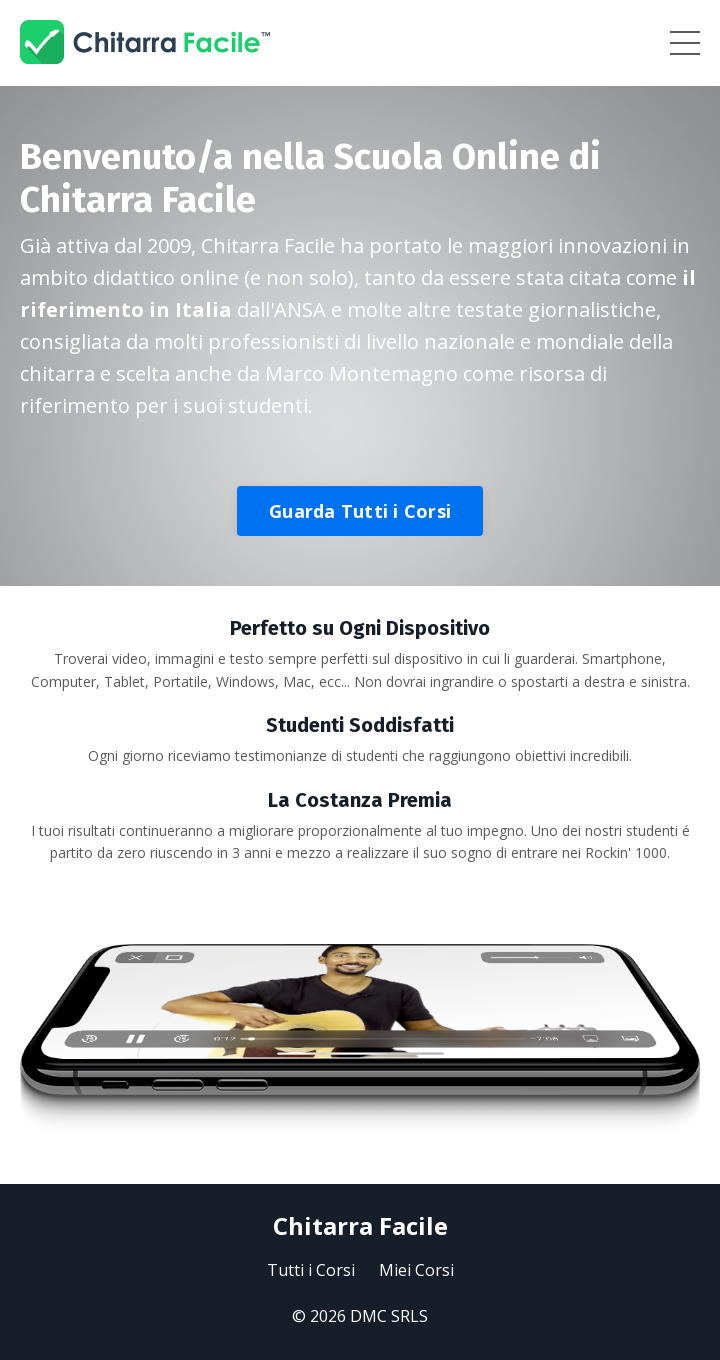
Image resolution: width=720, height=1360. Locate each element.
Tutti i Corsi (311, 1270)
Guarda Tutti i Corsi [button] (360, 511)
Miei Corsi (416, 1270)
